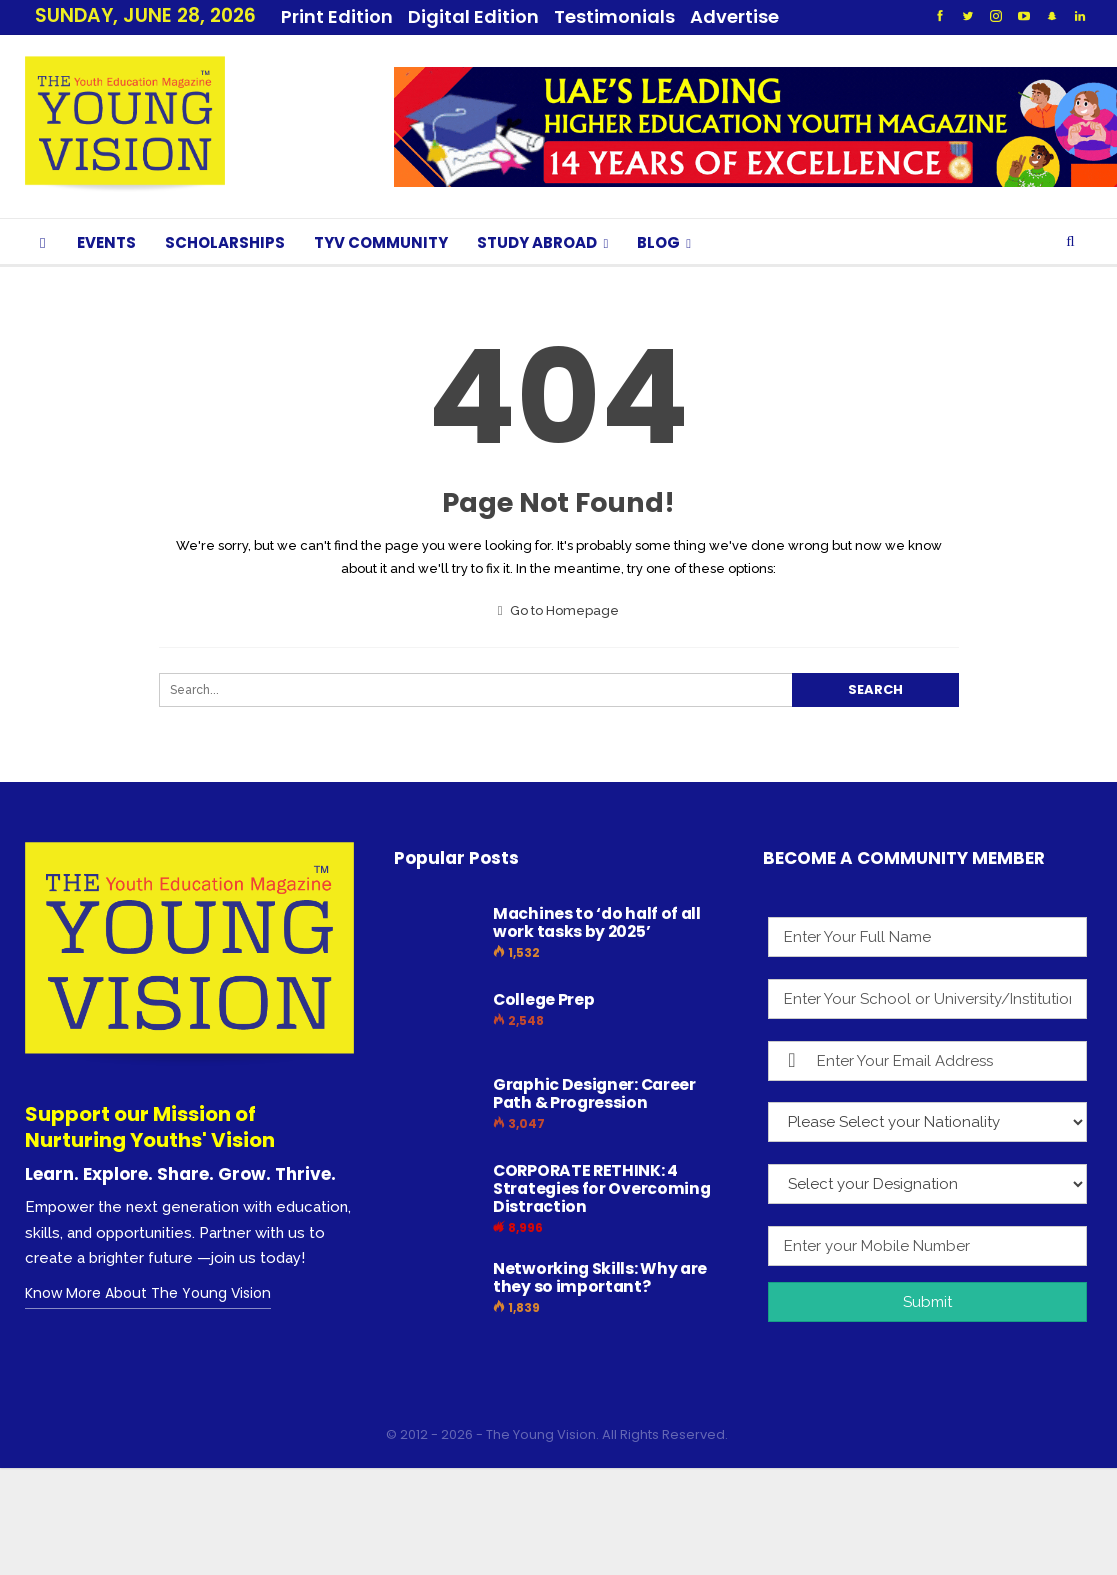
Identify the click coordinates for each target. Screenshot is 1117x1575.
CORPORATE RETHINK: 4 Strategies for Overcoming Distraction (602, 1188)
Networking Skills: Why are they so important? (600, 1277)
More (718, 16)
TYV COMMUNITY (381, 242)
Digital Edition (473, 16)
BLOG (658, 242)
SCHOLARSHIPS (225, 242)
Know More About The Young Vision (148, 1293)
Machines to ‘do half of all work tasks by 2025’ (597, 922)
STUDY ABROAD (537, 242)
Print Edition (337, 16)
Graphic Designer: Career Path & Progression (594, 1093)
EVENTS (106, 242)
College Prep (543, 999)
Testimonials (614, 16)
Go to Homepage (559, 610)
